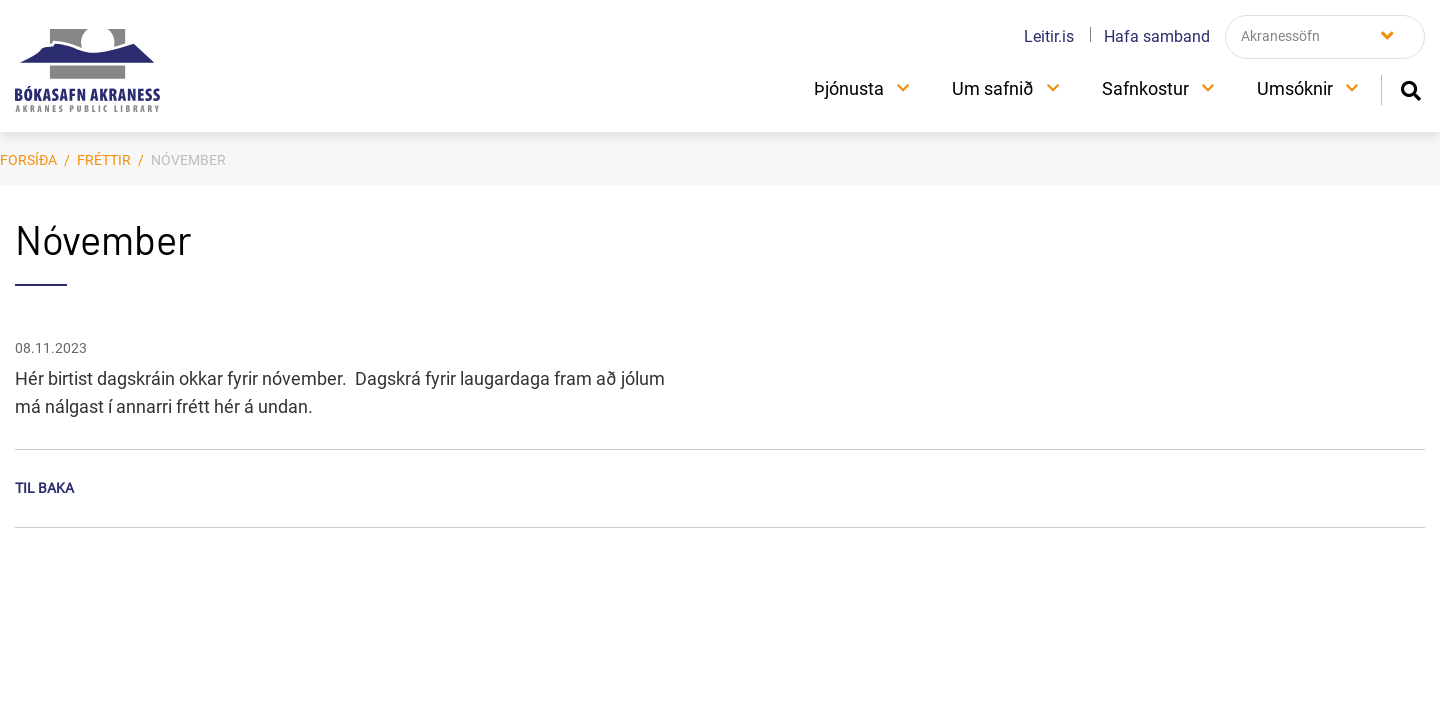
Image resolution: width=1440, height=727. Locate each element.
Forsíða (28, 160)
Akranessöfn (1280, 36)
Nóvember (188, 160)
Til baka (44, 488)
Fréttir (104, 160)
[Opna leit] (1410, 88)
